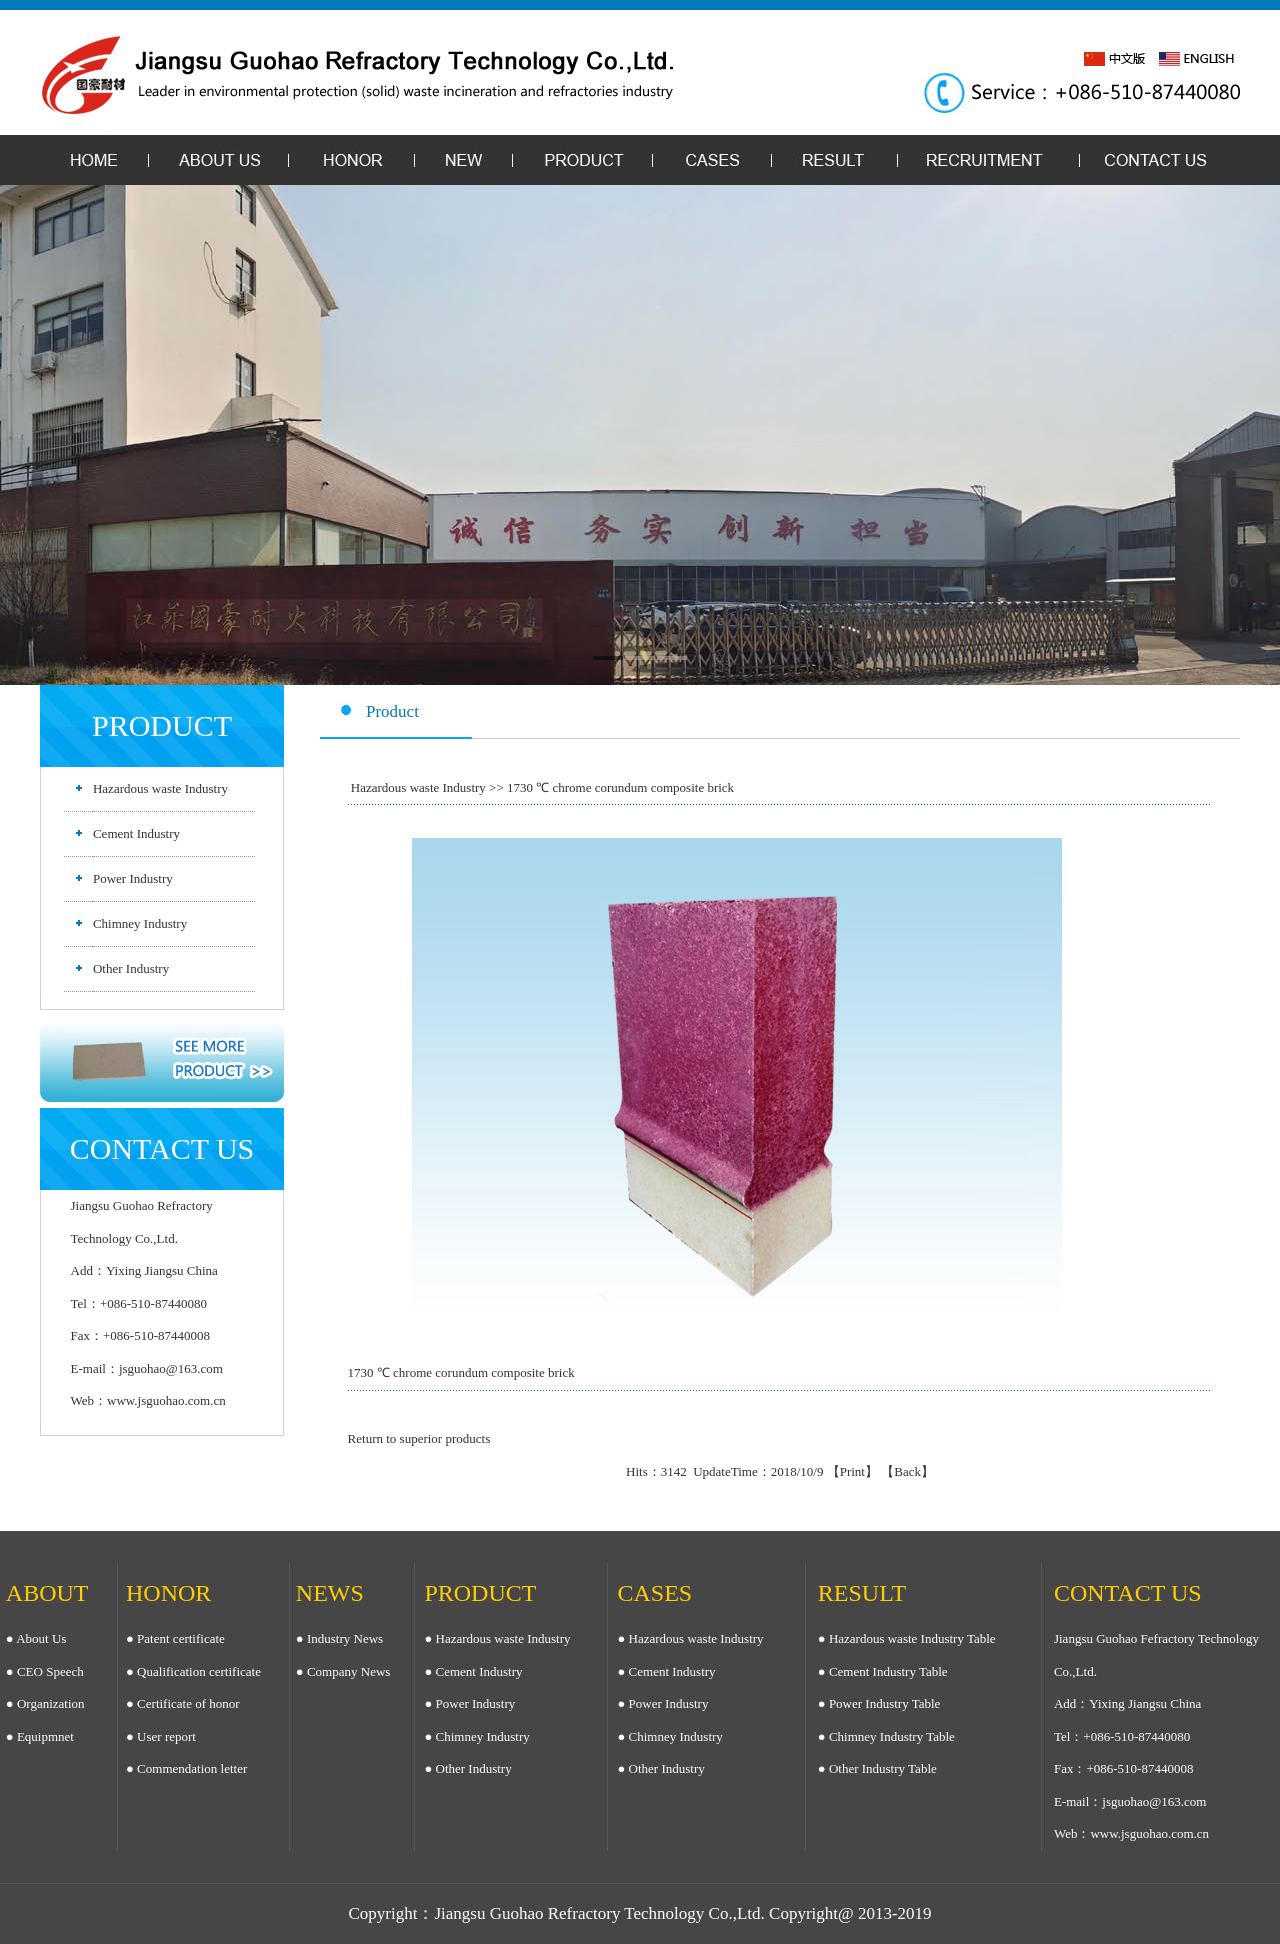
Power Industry (133, 878)
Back (907, 1471)
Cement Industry (136, 833)
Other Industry (131, 968)
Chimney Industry (140, 923)
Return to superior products (419, 1438)
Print (852, 1471)
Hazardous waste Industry (160, 788)
